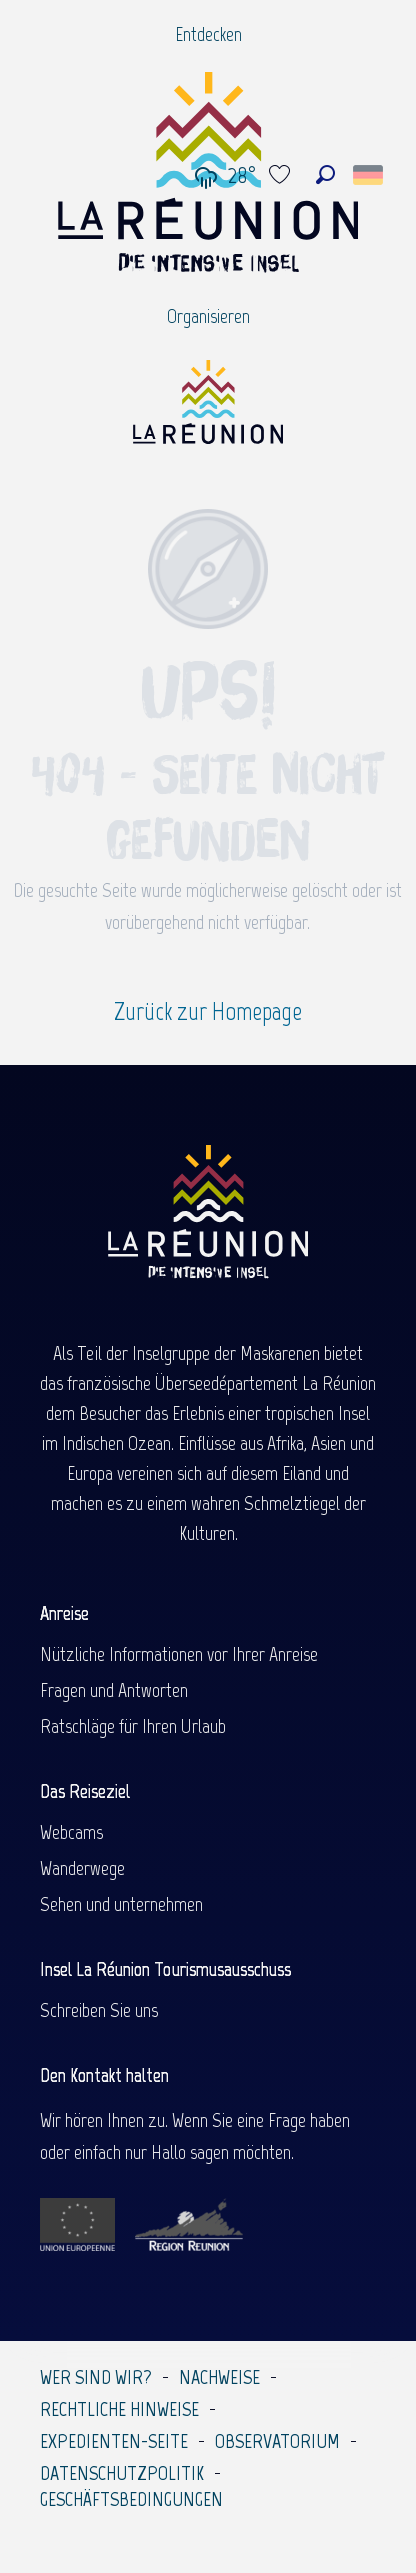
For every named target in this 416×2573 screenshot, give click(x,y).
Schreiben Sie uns (99, 2010)
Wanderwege (82, 1868)
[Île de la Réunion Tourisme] (208, 409)
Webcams (71, 1832)
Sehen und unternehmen (121, 1904)
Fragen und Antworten (114, 1690)
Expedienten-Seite (114, 2441)
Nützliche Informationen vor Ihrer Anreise (179, 1654)
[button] (325, 174)
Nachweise (219, 2377)
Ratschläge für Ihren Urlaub (133, 1726)
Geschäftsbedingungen (131, 2499)
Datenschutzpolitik (122, 2473)
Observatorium (277, 2441)
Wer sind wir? (96, 2377)
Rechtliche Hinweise (119, 2409)
